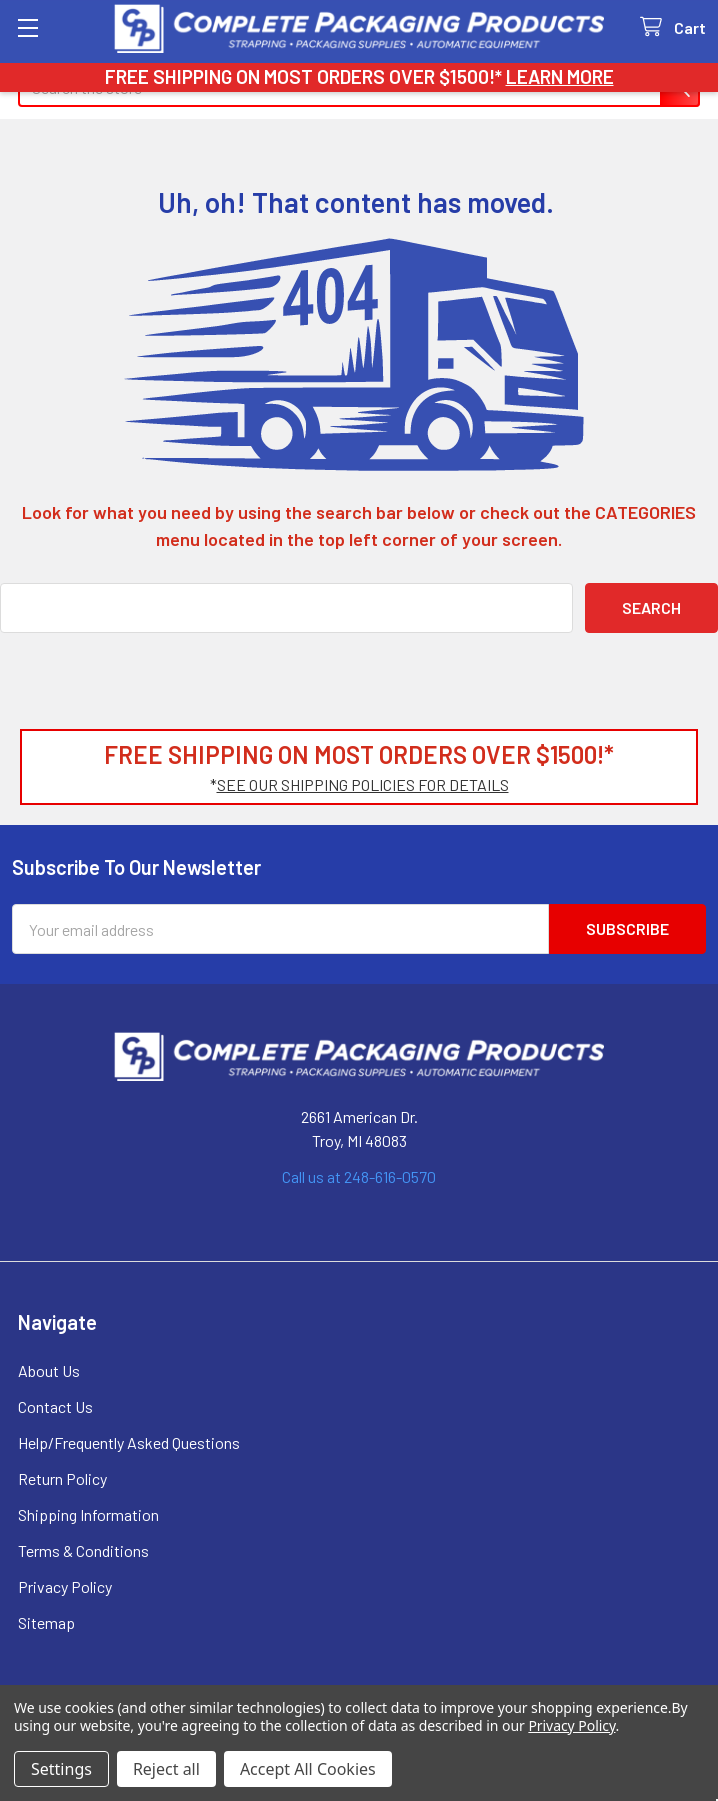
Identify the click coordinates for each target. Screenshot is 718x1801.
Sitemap (46, 1622)
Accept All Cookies (308, 1769)
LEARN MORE (560, 76)
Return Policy (62, 1478)
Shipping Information (88, 1514)
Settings (61, 1769)
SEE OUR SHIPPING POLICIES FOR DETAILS (363, 784)
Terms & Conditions (83, 1550)
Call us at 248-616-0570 (359, 1176)
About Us (49, 1370)
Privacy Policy (65, 1586)
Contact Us (55, 1406)
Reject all (166, 1769)
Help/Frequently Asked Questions (129, 1442)
